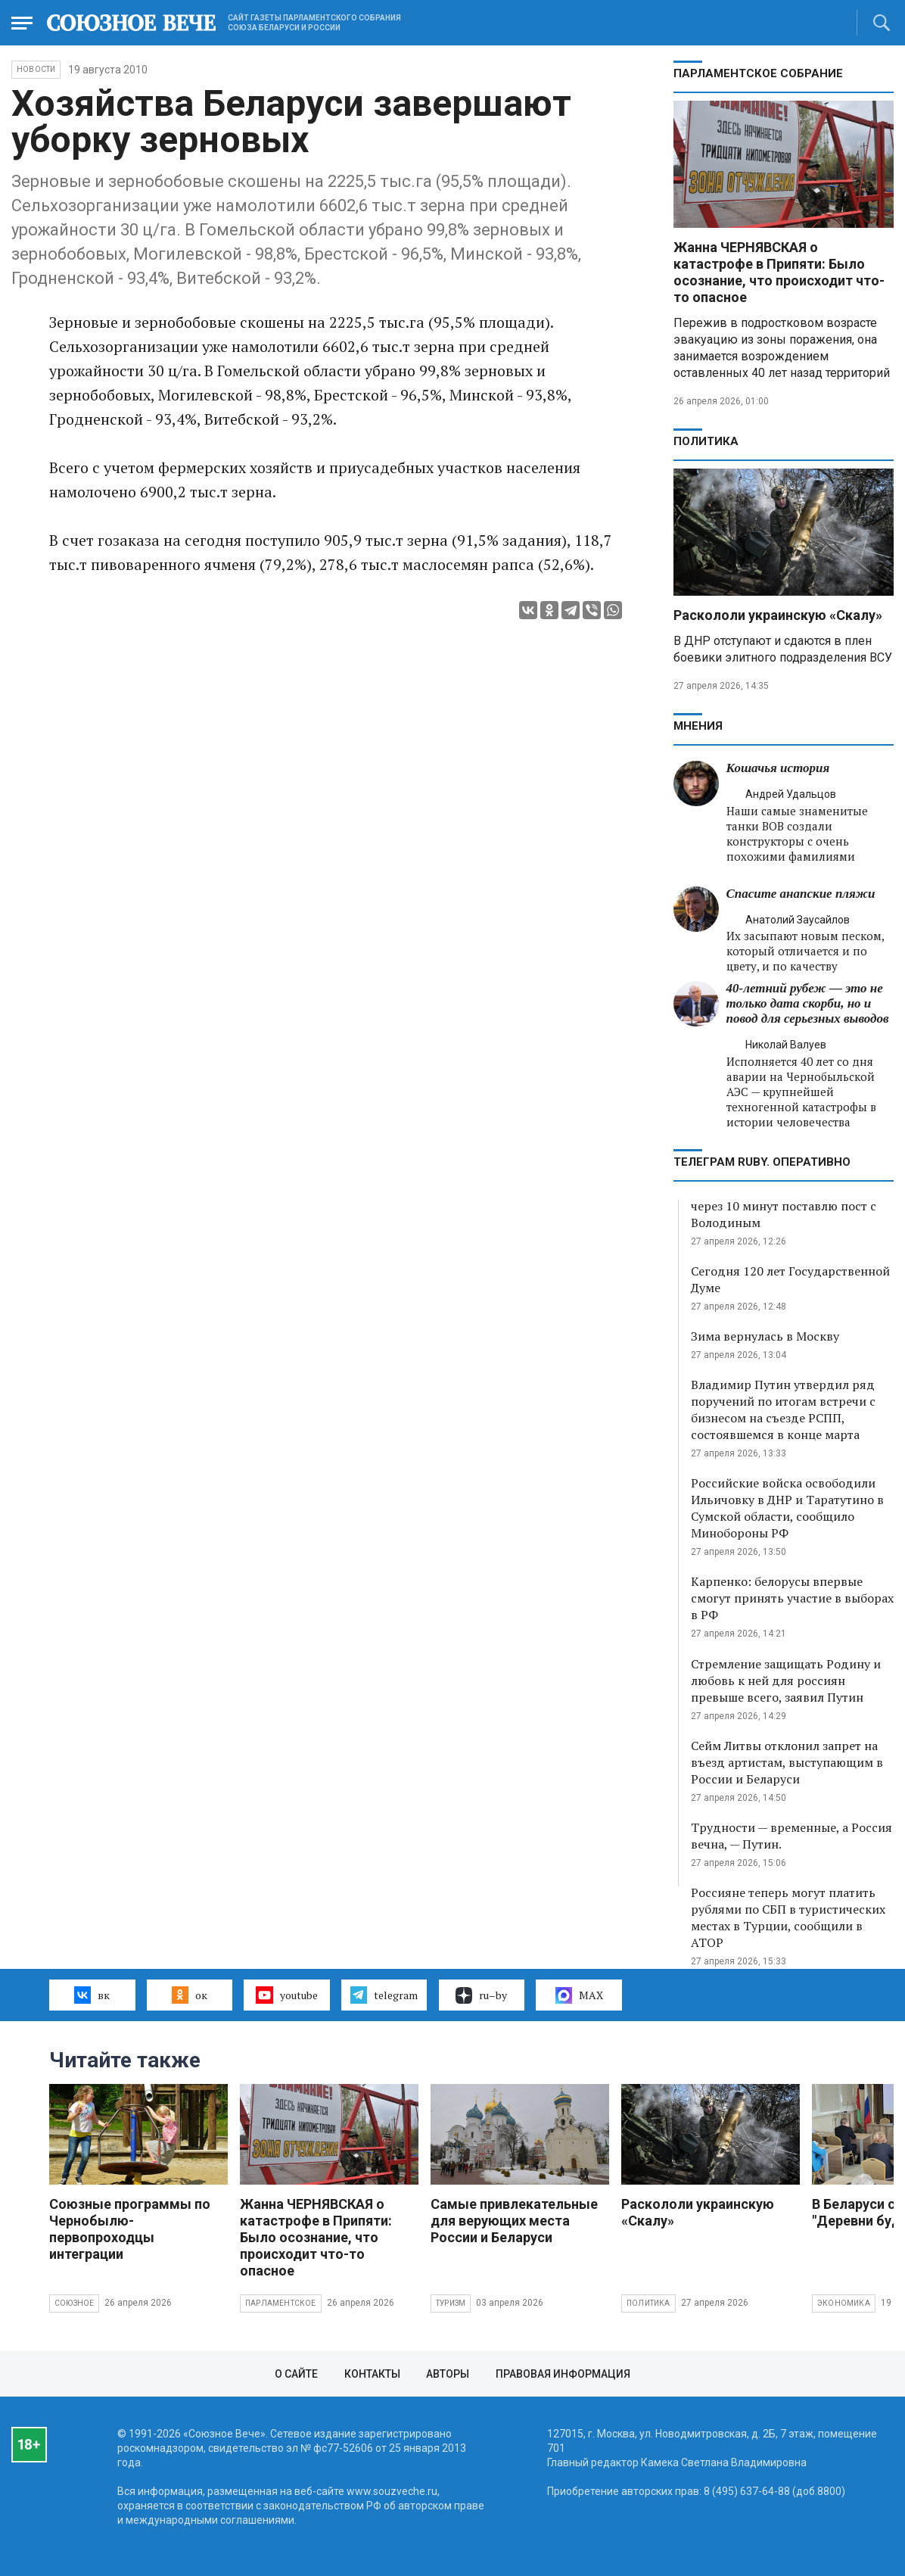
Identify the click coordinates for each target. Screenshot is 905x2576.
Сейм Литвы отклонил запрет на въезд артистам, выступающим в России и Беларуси (787, 1762)
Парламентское (280, 2303)
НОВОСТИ (36, 69)
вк (92, 1994)
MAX (579, 1995)
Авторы (447, 2374)
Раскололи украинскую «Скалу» (777, 615)
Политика (706, 441)
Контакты (372, 2374)
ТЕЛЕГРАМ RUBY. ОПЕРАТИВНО (762, 1162)
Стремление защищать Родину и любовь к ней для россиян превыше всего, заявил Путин (786, 1680)
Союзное (74, 2303)
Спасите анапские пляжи (800, 893)
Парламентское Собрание (758, 73)
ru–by (481, 1995)
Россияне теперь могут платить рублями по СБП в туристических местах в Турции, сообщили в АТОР (788, 1917)
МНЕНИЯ (698, 726)
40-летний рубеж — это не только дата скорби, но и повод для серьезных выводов (807, 1003)
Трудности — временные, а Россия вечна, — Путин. (791, 1835)
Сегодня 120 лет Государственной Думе (790, 1279)
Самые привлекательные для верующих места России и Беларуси (514, 2220)
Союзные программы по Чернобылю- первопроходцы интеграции (129, 2229)
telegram (384, 1994)
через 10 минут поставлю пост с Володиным (783, 1214)
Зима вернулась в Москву (765, 1336)
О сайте (296, 2374)
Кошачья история (778, 768)
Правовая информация (563, 2374)
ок (189, 1994)
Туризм (450, 2303)
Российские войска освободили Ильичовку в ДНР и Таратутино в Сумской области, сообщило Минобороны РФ (787, 1508)
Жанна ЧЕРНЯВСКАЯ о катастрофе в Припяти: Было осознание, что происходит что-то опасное (779, 272)
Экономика (843, 2303)
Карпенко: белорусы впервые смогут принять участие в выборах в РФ (792, 1598)
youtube (286, 1994)
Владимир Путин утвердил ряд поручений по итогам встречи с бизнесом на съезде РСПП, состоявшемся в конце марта (783, 1409)
